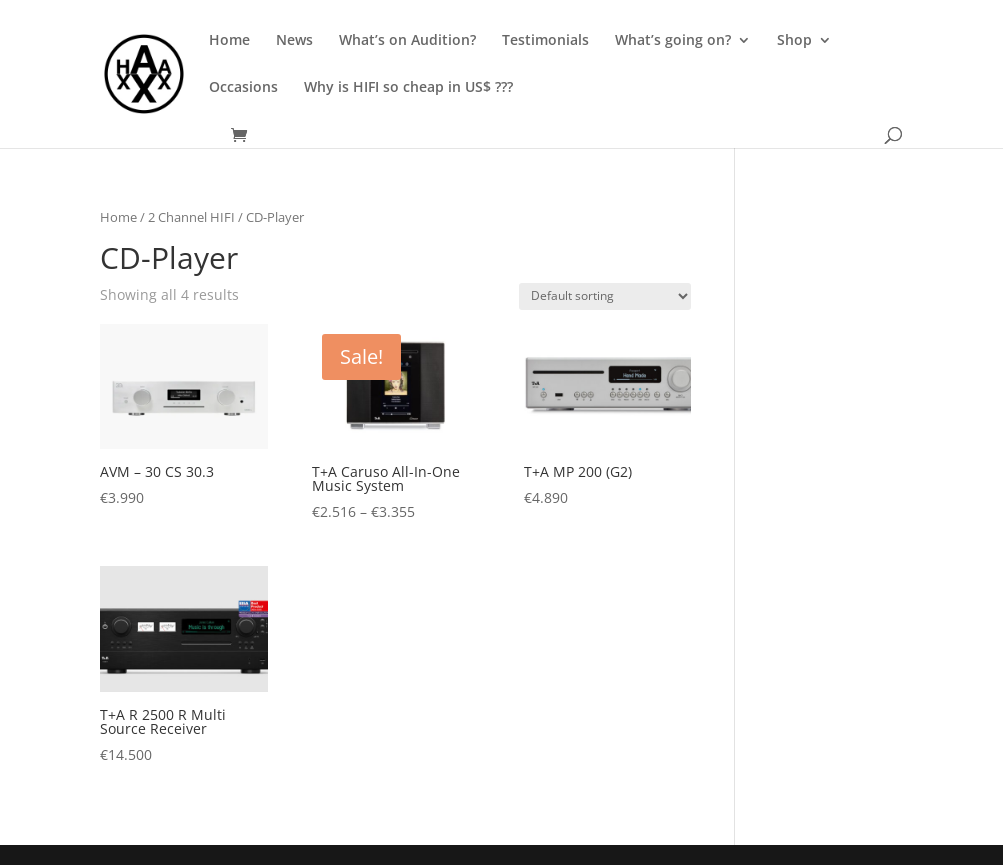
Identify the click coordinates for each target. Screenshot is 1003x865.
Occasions (243, 88)
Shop (794, 41)
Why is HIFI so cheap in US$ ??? (408, 88)
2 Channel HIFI (191, 217)
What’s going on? (673, 41)
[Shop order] (605, 296)
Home (229, 41)
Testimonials (545, 41)
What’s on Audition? (407, 41)
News (294, 41)
